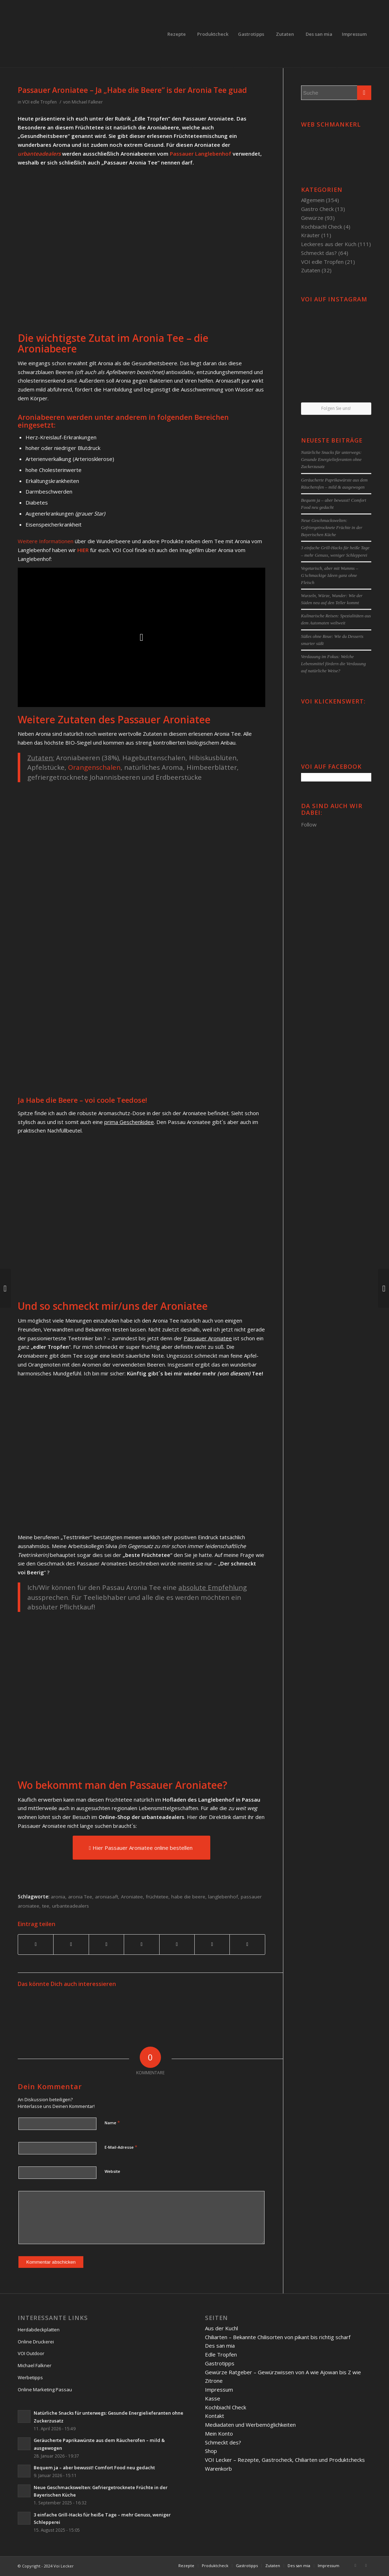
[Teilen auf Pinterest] (106, 1944)
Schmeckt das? (319, 252)
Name (112, 2122)
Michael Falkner (87, 102)
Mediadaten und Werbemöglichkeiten (250, 2424)
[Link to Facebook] (355, 2565)
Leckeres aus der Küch (328, 243)
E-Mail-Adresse (121, 2147)
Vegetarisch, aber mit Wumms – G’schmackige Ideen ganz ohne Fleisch (329, 575)
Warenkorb (218, 2468)
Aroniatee (132, 1896)
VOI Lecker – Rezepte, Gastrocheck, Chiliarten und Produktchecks (285, 2459)
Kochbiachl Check (321, 226)
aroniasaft (106, 1896)
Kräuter (310, 235)
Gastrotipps (219, 2363)
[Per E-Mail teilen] (247, 1944)
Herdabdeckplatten (39, 2329)
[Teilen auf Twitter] (71, 1944)
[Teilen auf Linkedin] (141, 1944)
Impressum (219, 2389)
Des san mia (220, 2345)
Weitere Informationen (45, 541)
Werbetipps (30, 2377)
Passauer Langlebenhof (200, 153)
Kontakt (214, 2415)
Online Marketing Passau (45, 2389)
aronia (58, 1896)
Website (112, 2171)
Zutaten (310, 270)
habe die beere (188, 1896)
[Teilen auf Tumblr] (177, 1944)
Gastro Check (317, 208)
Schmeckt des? (223, 2442)
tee (45, 1906)
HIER (83, 549)
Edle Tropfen (221, 2354)
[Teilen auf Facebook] (35, 1944)
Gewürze (312, 217)
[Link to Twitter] (366, 2565)
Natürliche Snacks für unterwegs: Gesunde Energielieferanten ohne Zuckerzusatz (331, 459)
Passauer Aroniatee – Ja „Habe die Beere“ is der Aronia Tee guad (132, 90)
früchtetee (157, 1896)
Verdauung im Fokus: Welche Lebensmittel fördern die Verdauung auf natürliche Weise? (333, 663)
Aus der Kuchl (221, 2328)
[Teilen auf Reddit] (212, 1944)
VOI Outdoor (31, 2353)
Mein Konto (219, 2433)
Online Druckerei (36, 2341)
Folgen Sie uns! (336, 408)
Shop (211, 2450)
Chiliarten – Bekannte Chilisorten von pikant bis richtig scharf (277, 2337)
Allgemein (312, 200)
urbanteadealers (39, 153)
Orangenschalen (94, 767)
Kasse (212, 2398)
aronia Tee (80, 1896)
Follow (309, 824)
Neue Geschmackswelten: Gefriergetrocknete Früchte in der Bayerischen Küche (331, 527)
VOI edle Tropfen (39, 102)
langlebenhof (223, 1896)
